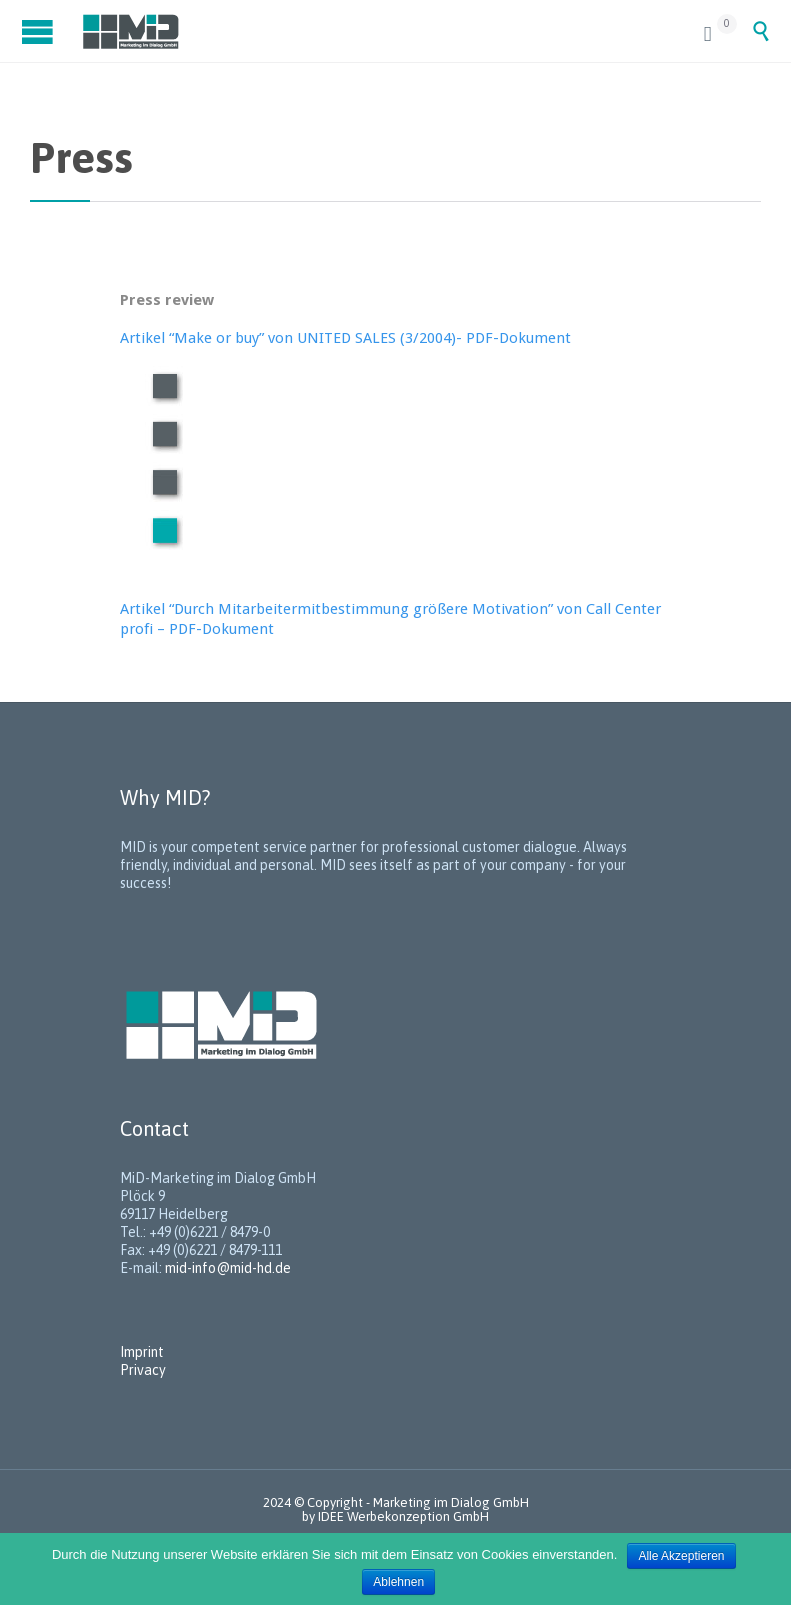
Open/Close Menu (40, 31)
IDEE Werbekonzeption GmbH (403, 1516)
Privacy (143, 1370)
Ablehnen (398, 1582)
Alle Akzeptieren (681, 1556)
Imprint (142, 1352)
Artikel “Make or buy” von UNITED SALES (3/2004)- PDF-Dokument (345, 338)
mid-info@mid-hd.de (228, 1268)
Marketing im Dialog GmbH (451, 1502)
